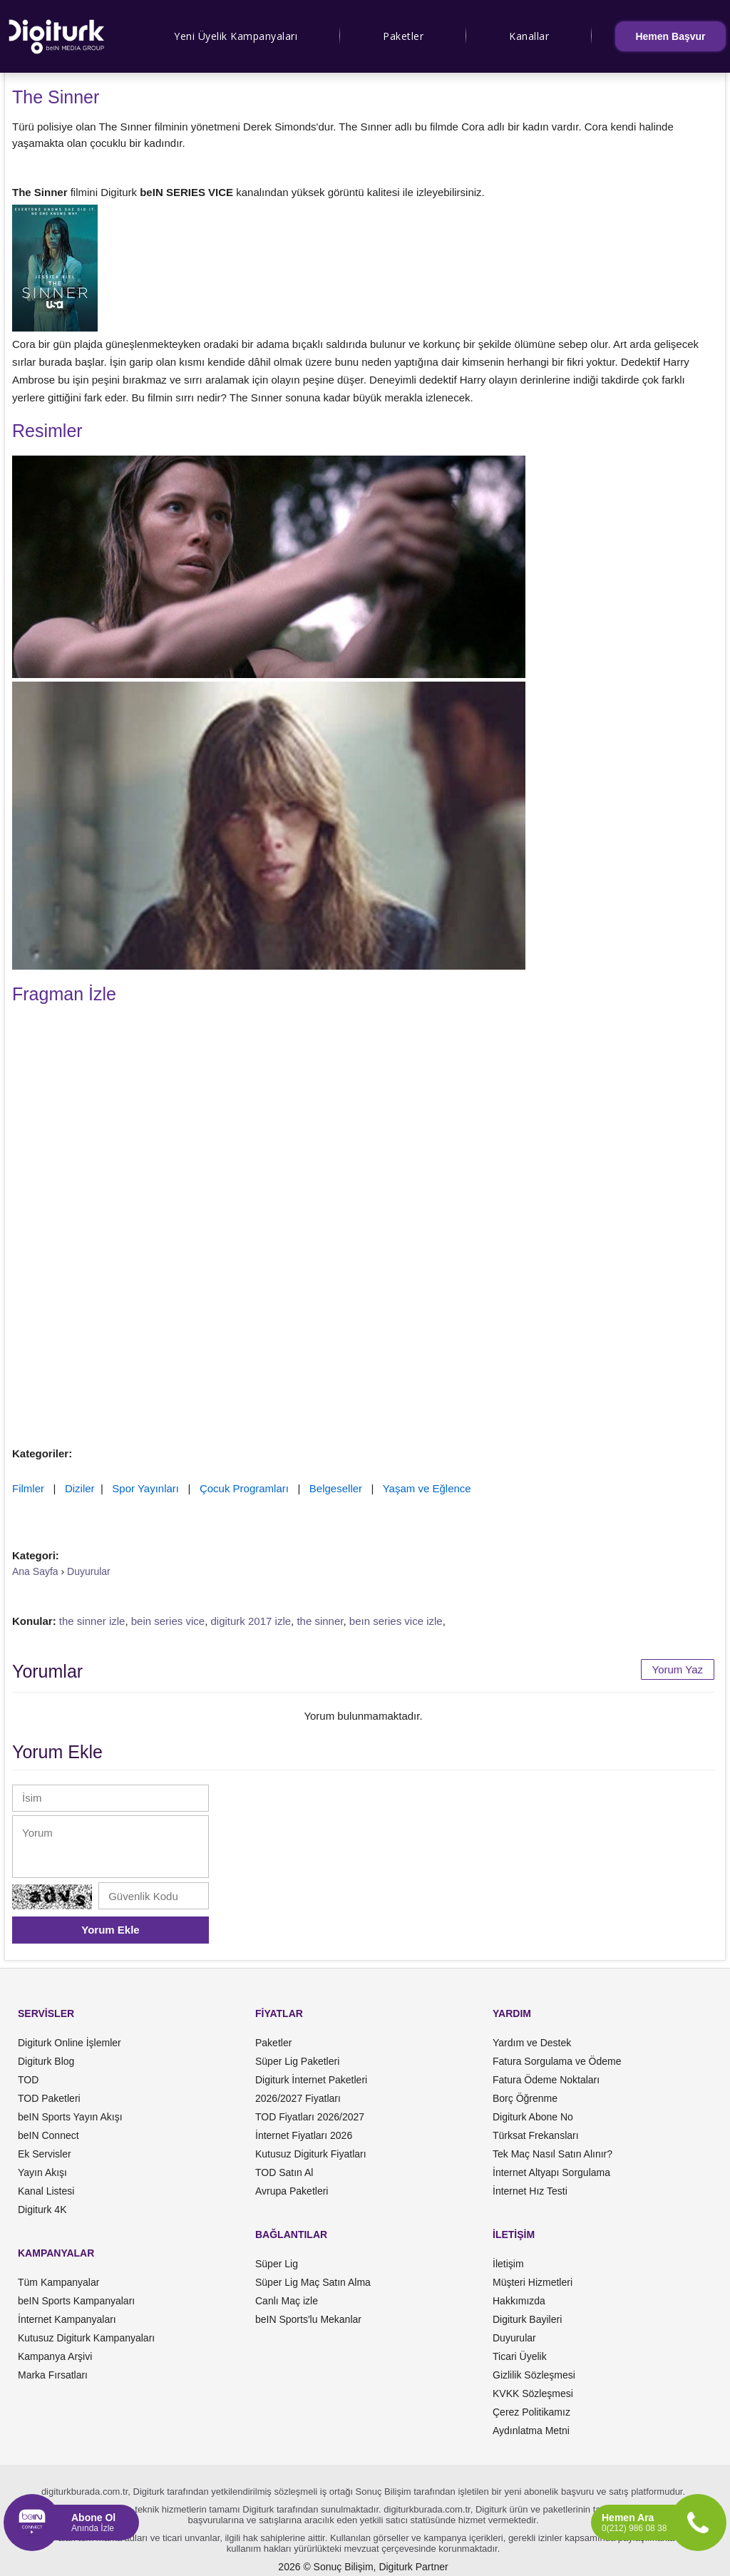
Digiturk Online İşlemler (69, 2042)
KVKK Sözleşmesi (533, 2393)
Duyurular (514, 2338)
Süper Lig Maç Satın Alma (313, 2282)
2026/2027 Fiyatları (298, 2098)
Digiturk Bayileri (527, 2319)
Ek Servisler (44, 2154)
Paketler (403, 36)
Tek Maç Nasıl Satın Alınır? (552, 2154)
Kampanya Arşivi (55, 2356)
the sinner (320, 1621)
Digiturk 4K (42, 2209)
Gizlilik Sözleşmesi (534, 2375)
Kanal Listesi (46, 2191)
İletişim (508, 2263)
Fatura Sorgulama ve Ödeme (557, 2061)
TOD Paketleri (49, 2098)
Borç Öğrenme (525, 2098)
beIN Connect (48, 2135)
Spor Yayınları (145, 1488)
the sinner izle (92, 1621)
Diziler (80, 1488)
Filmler (28, 1488)
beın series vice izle (396, 1621)
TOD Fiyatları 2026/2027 (309, 2117)
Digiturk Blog (46, 2061)
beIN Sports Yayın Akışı (70, 2117)
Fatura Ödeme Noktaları (546, 2079)
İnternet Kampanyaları (67, 2319)
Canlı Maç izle (286, 2300)
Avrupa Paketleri (291, 2191)
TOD (28, 2079)
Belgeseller (335, 1488)
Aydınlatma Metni (531, 2430)
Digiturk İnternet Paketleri (311, 2079)
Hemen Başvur (670, 36)
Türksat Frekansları (536, 2135)
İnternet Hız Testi (530, 2191)
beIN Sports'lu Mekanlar (308, 2319)
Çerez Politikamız (531, 2412)
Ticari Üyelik (520, 2356)
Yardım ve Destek (532, 2042)
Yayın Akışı (42, 2172)
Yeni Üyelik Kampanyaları (235, 36)
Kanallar (529, 36)
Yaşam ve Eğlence (427, 1488)
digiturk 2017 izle (250, 1621)
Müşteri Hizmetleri (532, 2282)
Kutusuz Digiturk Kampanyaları (86, 2338)
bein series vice (168, 1621)
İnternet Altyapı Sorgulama (551, 2172)
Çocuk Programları (244, 1488)
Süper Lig (276, 2263)
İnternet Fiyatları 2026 (303, 2135)
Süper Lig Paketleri (297, 2061)
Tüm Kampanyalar (58, 2282)
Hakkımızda (519, 2300)
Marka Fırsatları (53, 2375)
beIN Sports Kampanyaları (76, 2300)
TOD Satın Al (284, 2172)
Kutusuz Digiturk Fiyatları (310, 2154)
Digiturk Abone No (533, 2117)
